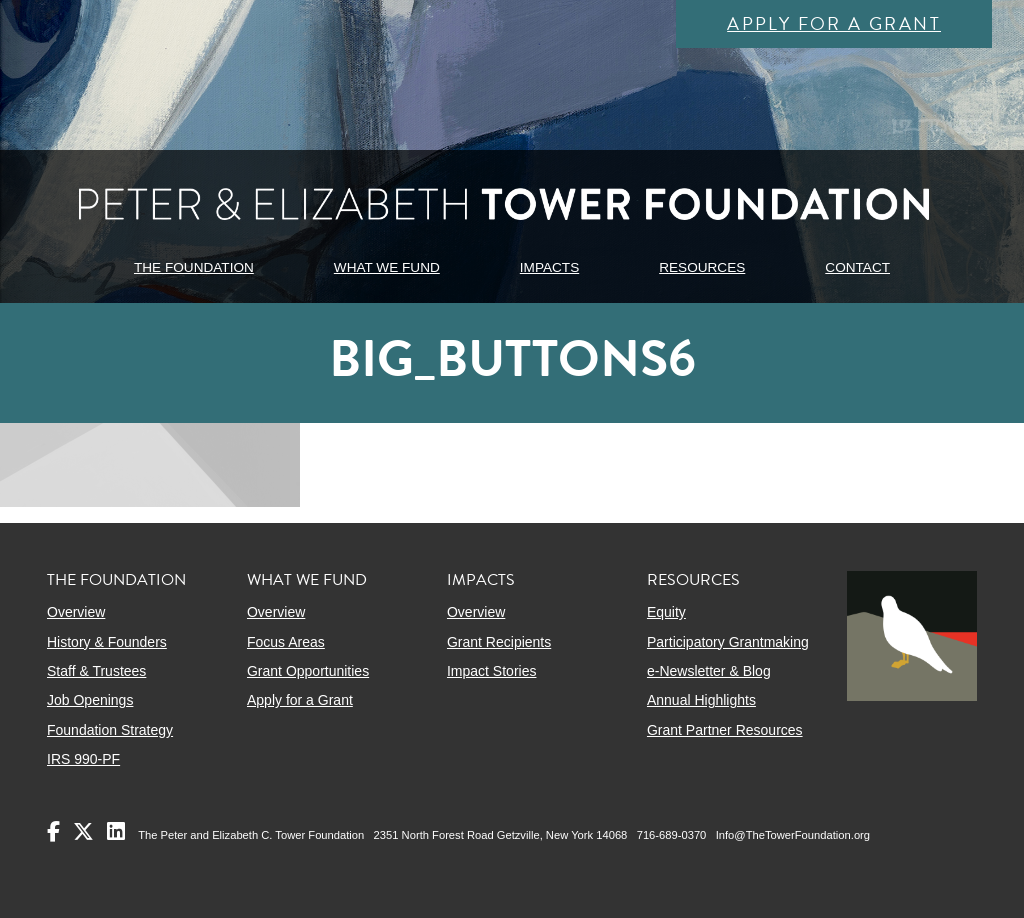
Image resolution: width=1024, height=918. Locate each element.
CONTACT (857, 267)
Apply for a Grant (834, 23)
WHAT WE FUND (387, 267)
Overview (76, 612)
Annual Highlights (701, 700)
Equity (666, 612)
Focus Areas (286, 642)
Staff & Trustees (96, 671)
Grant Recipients (499, 642)
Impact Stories (491, 671)
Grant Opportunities (308, 671)
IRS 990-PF (83, 759)
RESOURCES (702, 267)
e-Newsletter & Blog (709, 671)
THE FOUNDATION (194, 267)
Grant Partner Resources (725, 730)
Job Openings (90, 700)
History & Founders (107, 642)
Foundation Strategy (110, 730)
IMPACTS (549, 267)
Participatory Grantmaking (728, 642)
